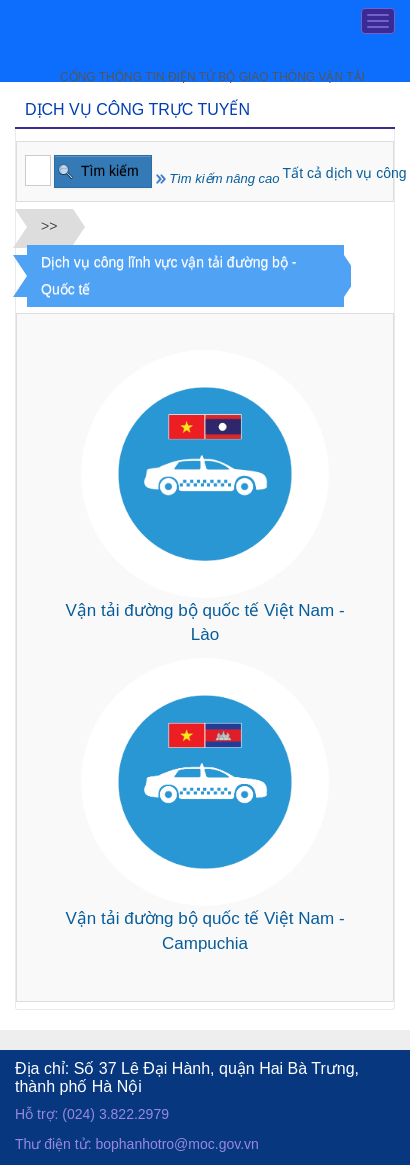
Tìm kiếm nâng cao (218, 178)
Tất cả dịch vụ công (345, 173)
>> (49, 226)
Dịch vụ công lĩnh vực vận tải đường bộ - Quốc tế (168, 275)
